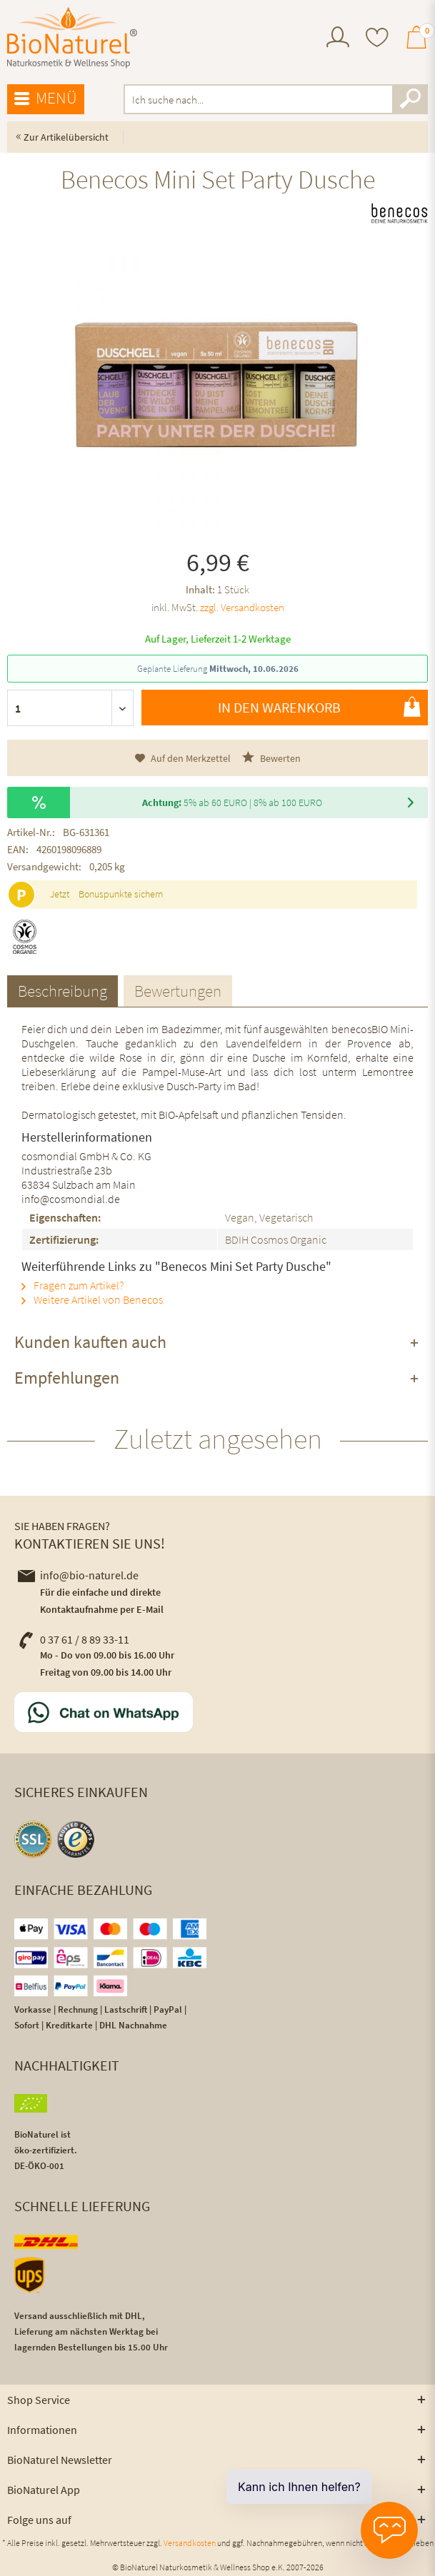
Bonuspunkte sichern (121, 893)
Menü (45, 98)
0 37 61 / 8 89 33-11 (73, 1639)
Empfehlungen (66, 1378)
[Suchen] (410, 99)
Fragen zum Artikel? (72, 1285)
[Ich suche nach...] (276, 99)
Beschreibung (62, 990)
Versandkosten (190, 2542)
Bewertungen (177, 990)
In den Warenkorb (319, 707)
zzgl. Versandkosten (242, 607)
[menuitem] (337, 39)
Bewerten (271, 758)
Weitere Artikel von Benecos (92, 1299)
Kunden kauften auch (90, 1342)
